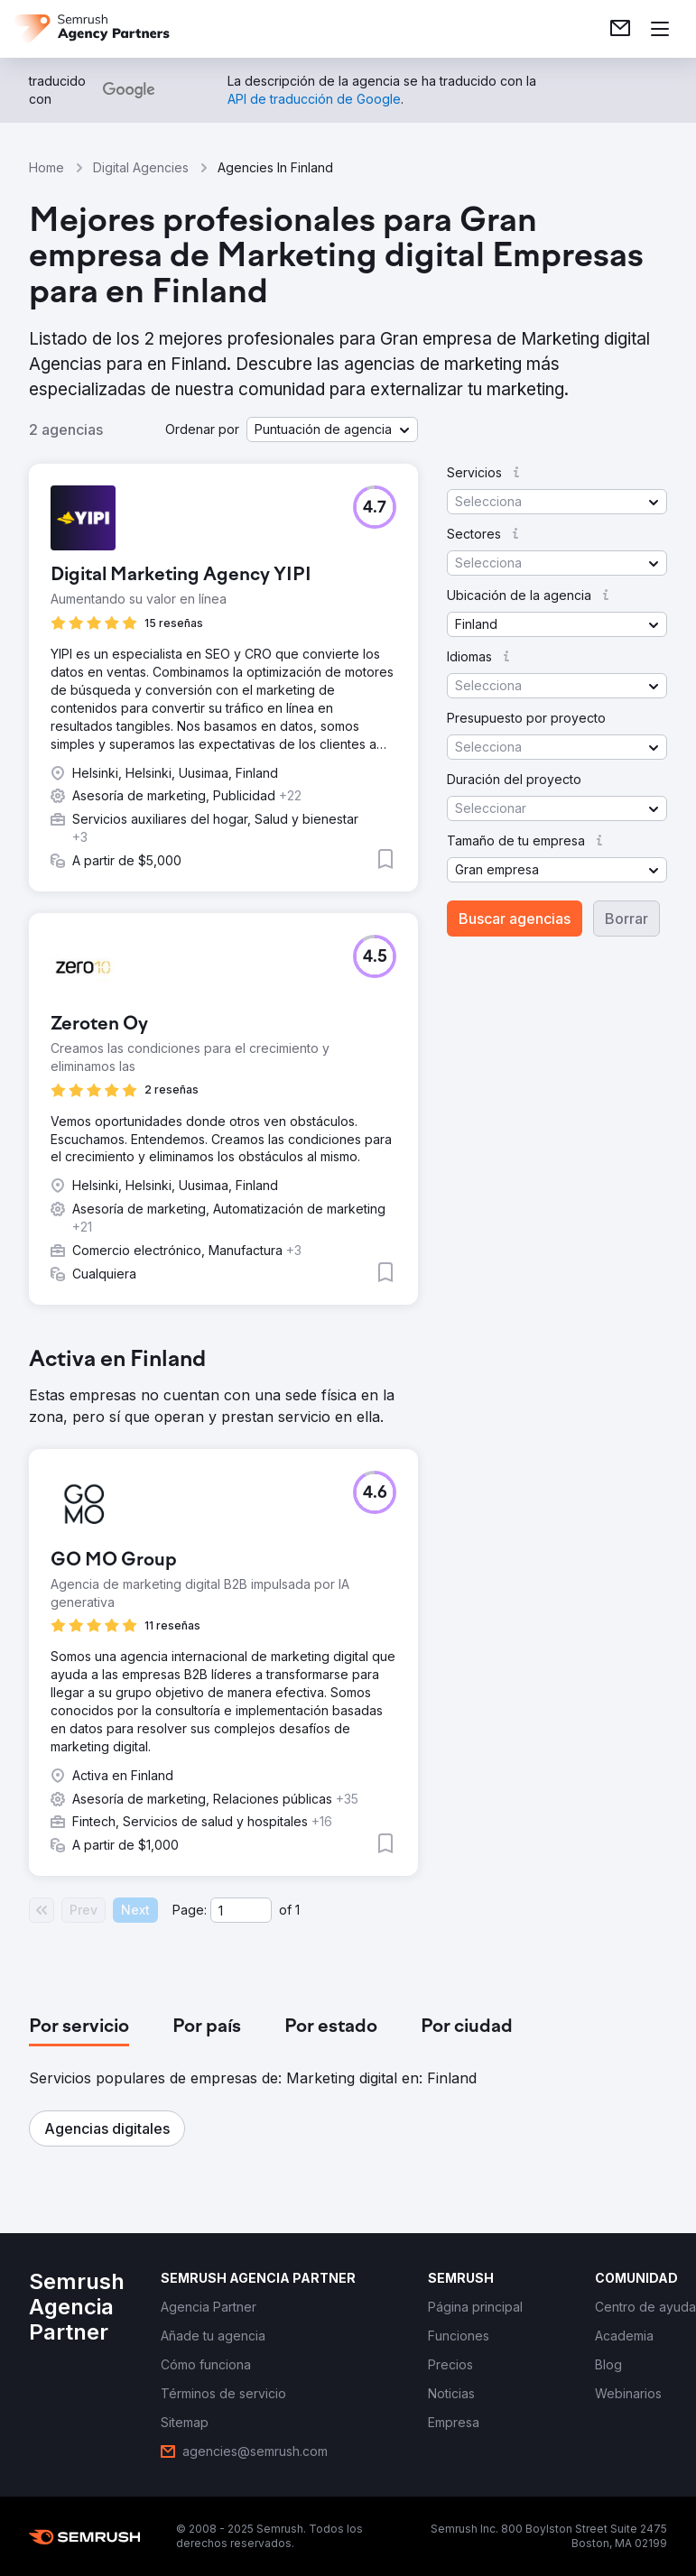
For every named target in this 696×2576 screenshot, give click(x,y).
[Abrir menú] (660, 29)
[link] (620, 29)
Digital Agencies (141, 167)
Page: (189, 1909)
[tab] (79, 2027)
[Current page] (241, 1910)
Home (46, 167)
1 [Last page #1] (297, 1909)
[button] (332, 429)
